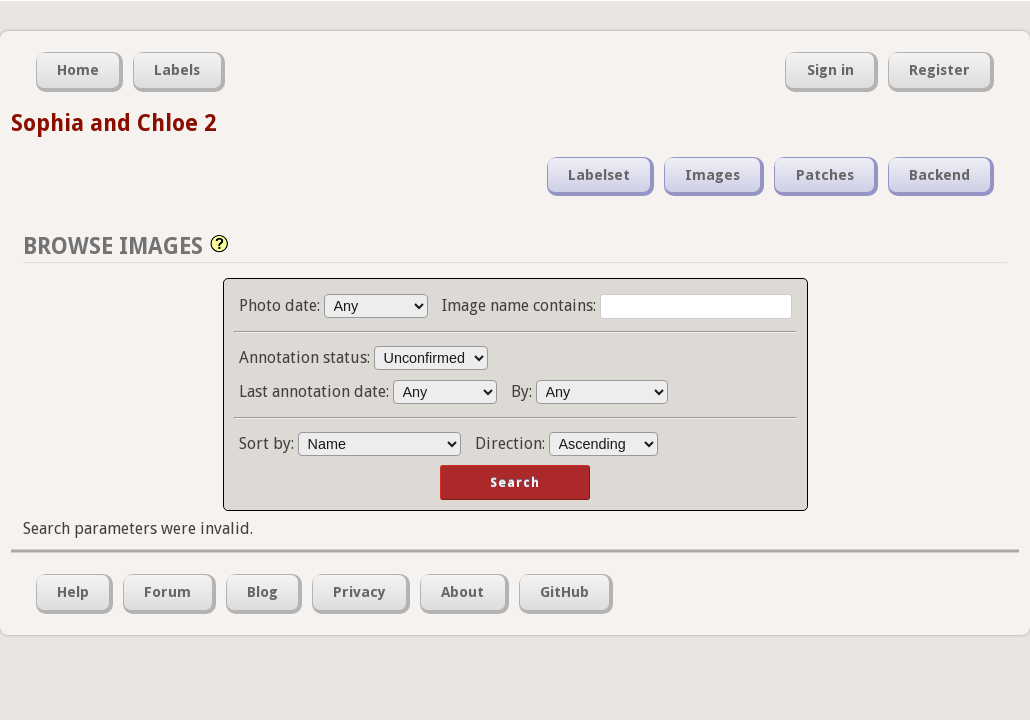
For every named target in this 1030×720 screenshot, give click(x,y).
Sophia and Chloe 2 (113, 123)
